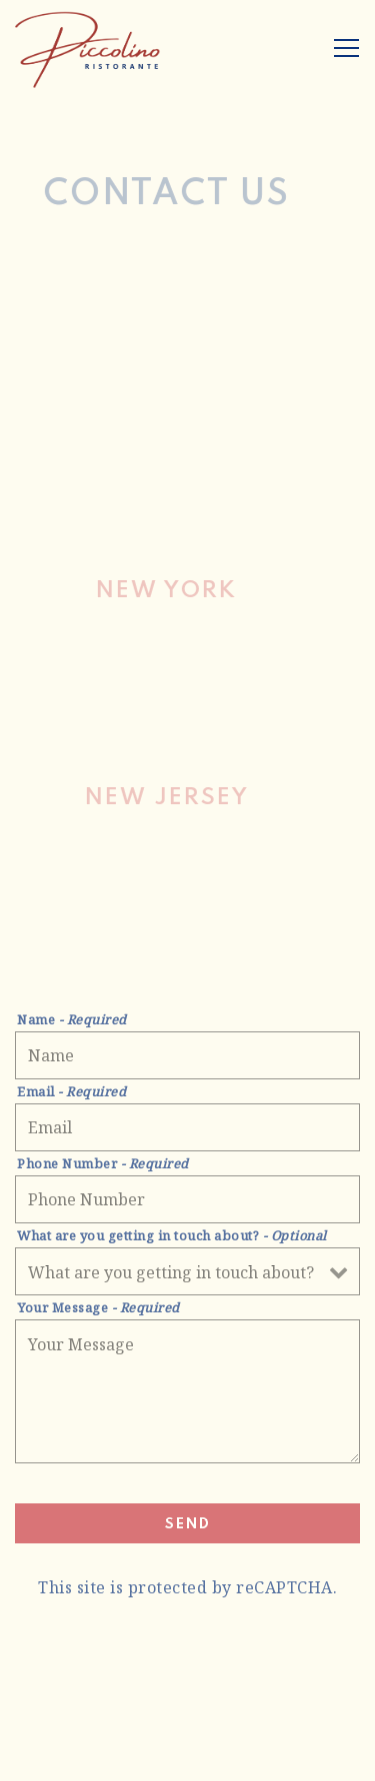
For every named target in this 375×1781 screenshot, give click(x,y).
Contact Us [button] (187, 1758)
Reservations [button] (187, 1712)
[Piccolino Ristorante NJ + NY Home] (88, 48)
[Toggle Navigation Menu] (346, 48)
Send (188, 1527)
